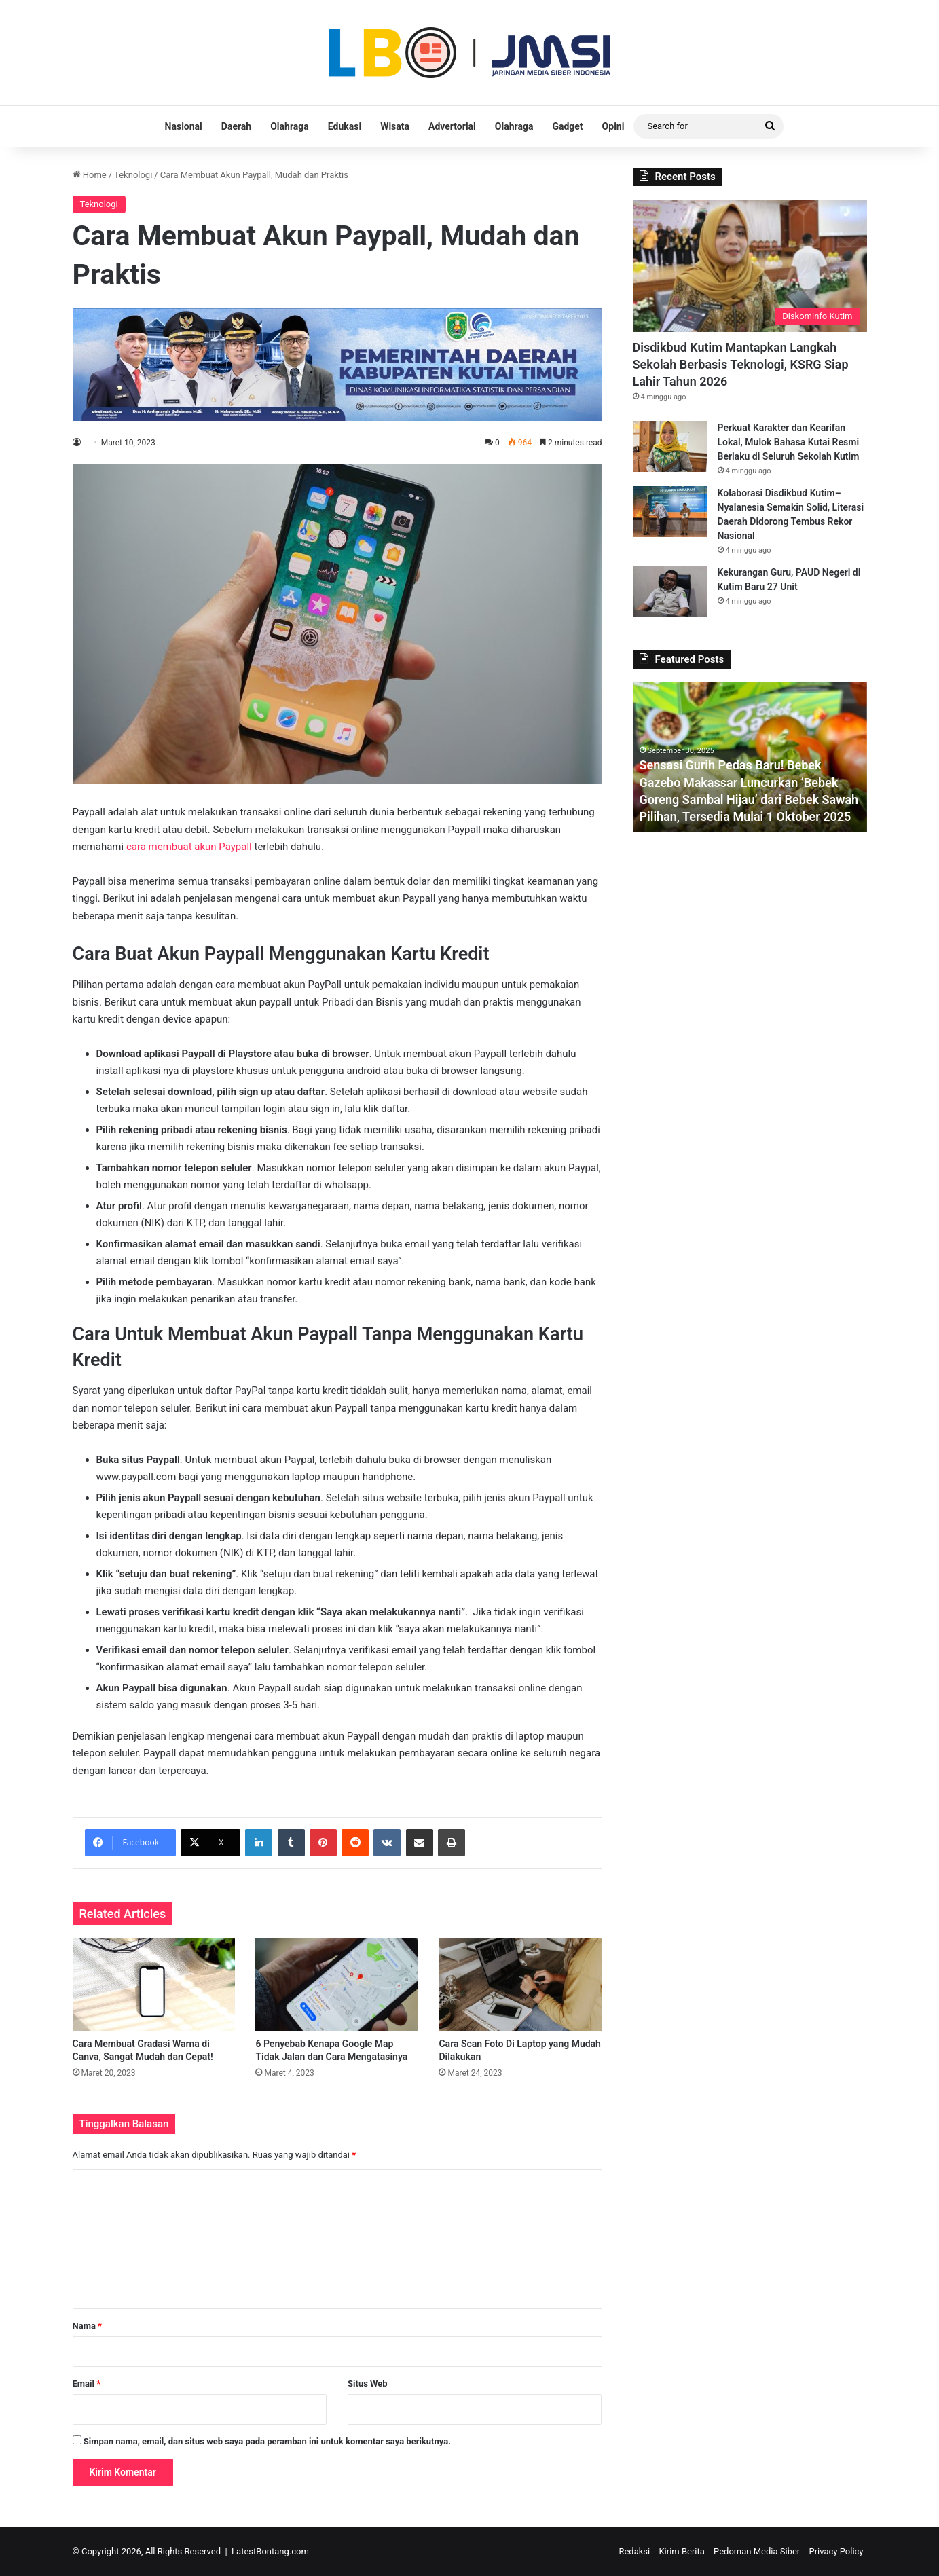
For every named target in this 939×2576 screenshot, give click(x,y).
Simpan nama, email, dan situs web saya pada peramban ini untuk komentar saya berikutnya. (267, 2441)
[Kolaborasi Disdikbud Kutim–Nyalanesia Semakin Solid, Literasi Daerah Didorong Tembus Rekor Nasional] (670, 511)
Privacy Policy (836, 2551)
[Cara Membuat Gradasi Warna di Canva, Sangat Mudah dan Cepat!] (154, 1984)
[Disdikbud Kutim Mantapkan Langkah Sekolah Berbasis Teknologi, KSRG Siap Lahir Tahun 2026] (750, 266)
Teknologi (133, 175)
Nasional (183, 126)
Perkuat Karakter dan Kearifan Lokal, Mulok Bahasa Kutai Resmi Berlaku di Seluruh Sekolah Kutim (789, 442)
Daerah (236, 126)
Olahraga (289, 126)
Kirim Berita (681, 2551)
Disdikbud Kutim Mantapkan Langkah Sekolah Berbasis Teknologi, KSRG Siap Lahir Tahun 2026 (741, 364)
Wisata (394, 126)
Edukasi (344, 126)
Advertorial (452, 126)
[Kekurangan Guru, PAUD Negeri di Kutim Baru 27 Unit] (670, 591)
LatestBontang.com (270, 2551)
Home (90, 175)
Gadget (567, 126)
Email (87, 2383)
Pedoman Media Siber (757, 2551)
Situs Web (368, 2383)
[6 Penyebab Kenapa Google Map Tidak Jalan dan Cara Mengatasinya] (336, 1984)
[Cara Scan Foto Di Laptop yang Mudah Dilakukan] (520, 1984)
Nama (87, 2326)
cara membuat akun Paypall (189, 847)
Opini (613, 126)
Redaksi (634, 2551)
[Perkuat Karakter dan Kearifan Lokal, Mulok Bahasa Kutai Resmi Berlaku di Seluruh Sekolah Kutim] (670, 446)
